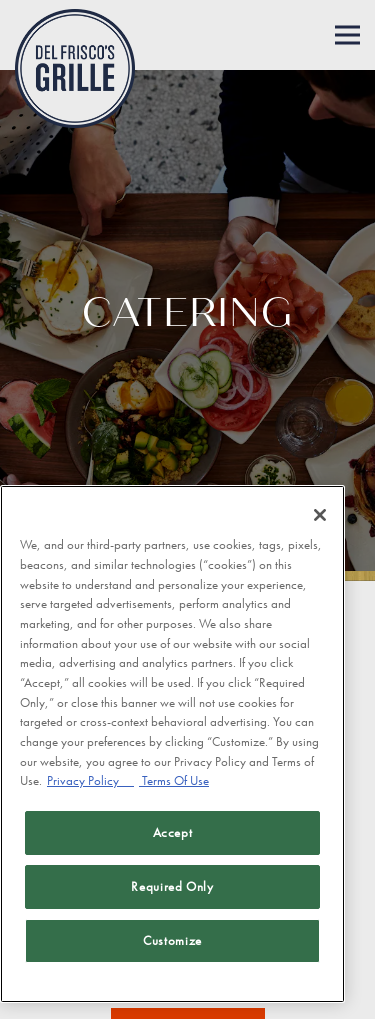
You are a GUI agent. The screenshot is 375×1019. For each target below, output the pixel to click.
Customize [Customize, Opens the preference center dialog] (172, 940)
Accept (173, 832)
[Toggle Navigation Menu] (347, 35)
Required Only (172, 886)
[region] (172, 744)
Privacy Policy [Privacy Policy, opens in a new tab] (90, 780)
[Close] (320, 515)
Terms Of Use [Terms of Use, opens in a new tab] (174, 780)
